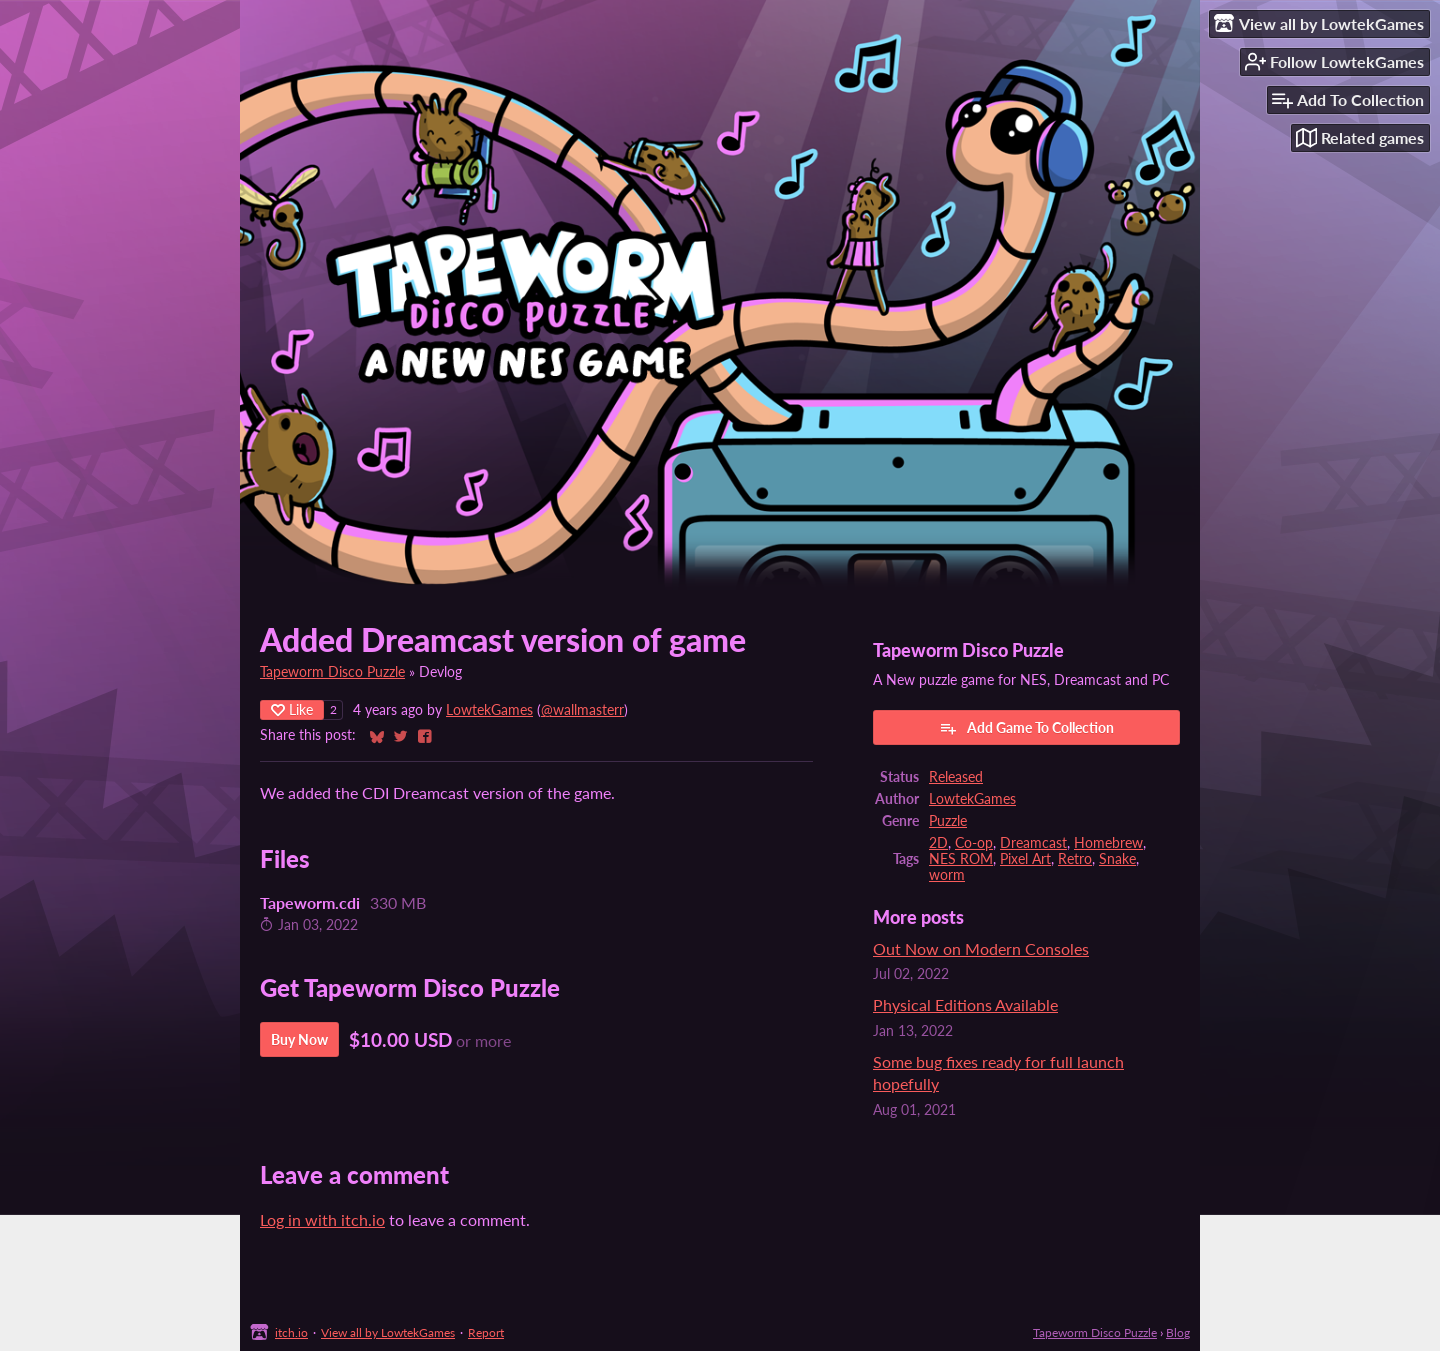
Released (956, 777)
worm (947, 875)
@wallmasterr (582, 710)
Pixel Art (1025, 859)
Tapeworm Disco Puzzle (332, 672)
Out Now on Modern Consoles (981, 948)
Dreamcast (1033, 843)
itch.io (291, 1332)
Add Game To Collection (1026, 728)
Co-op (974, 843)
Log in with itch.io (322, 1219)
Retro (1075, 859)
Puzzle (948, 821)
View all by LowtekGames (388, 1332)
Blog (1178, 1332)
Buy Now (299, 1039)
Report (486, 1332)
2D (938, 843)
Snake (1117, 859)
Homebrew (1108, 843)
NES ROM (961, 859)
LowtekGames (489, 710)
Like (292, 709)
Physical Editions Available (965, 1004)
